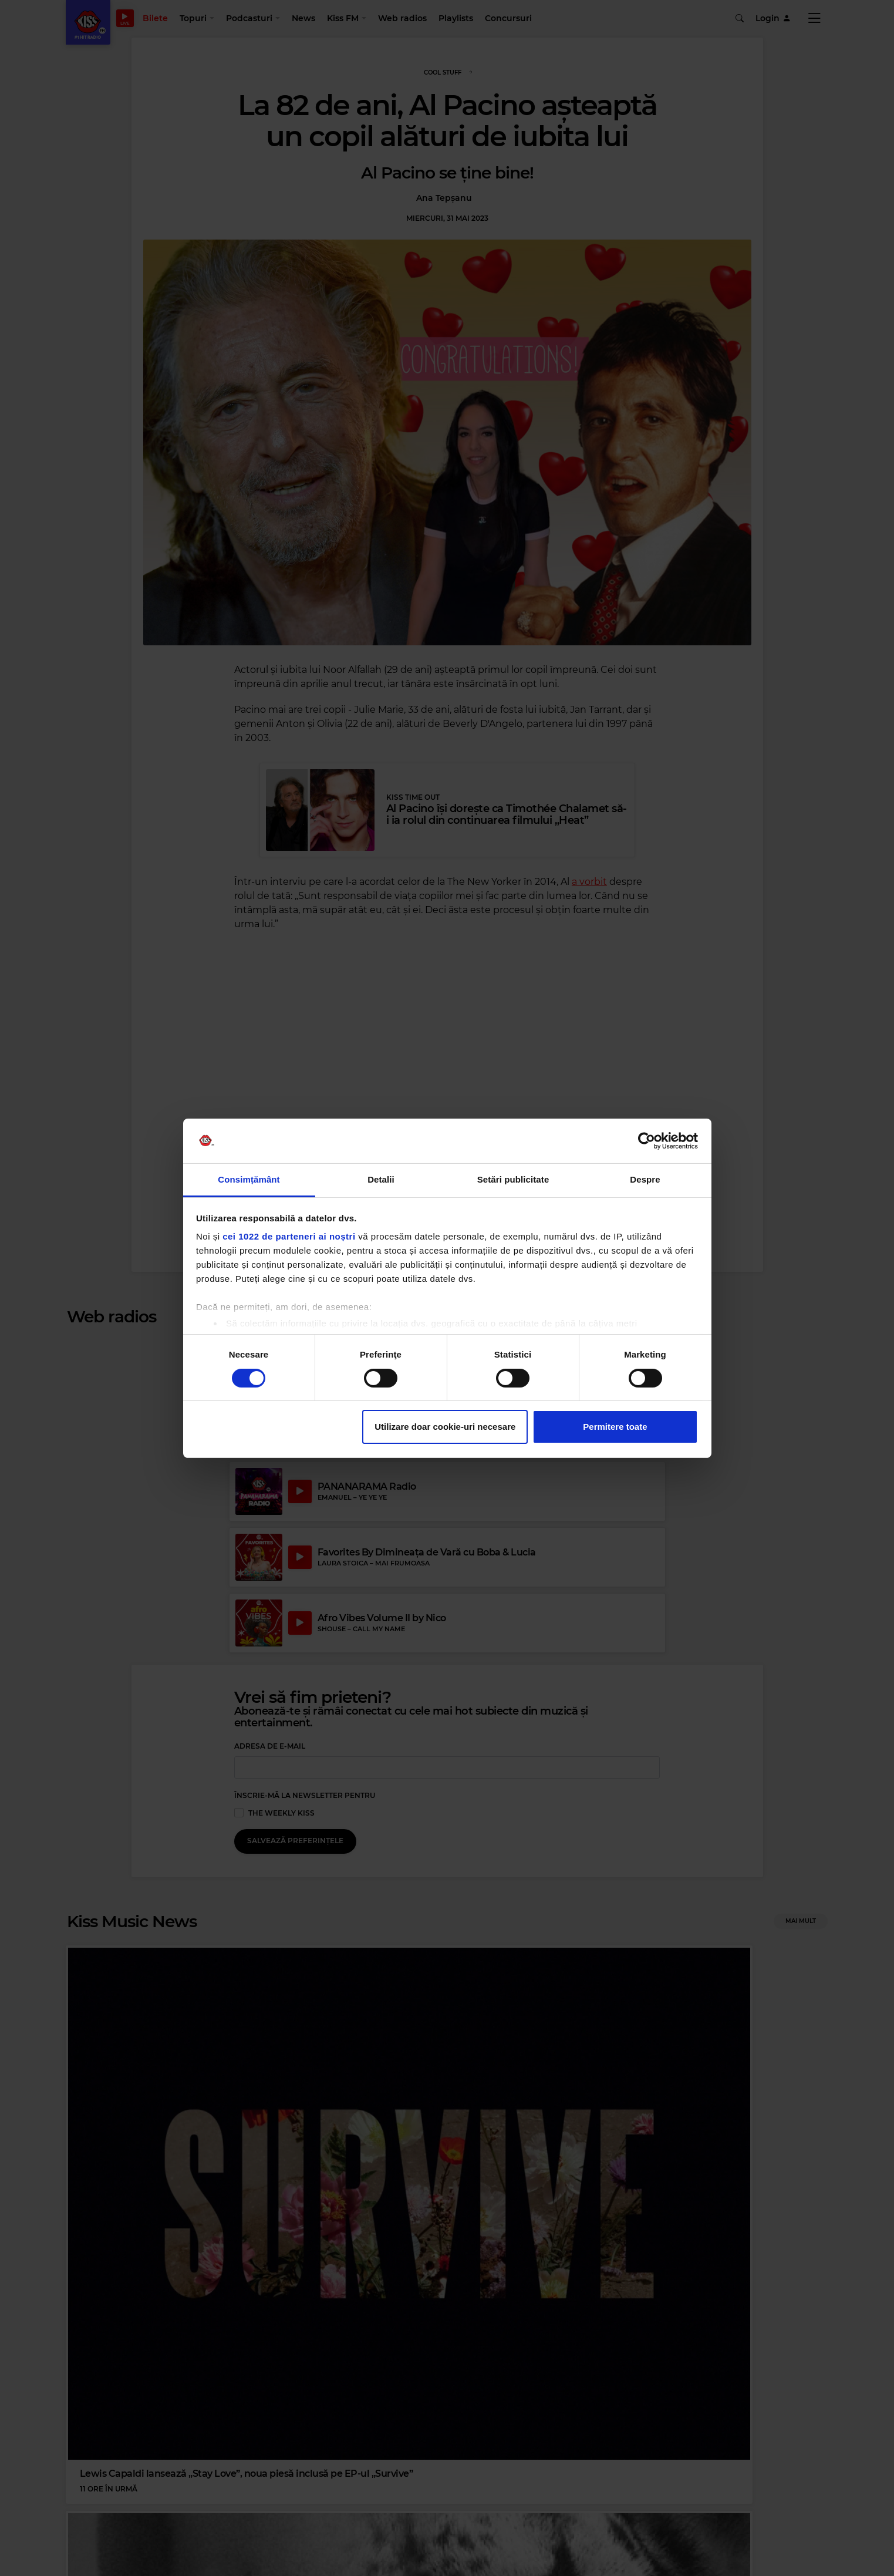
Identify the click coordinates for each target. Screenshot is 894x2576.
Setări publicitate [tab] (513, 1179)
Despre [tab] (645, 1179)
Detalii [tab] (380, 1179)
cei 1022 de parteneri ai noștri (288, 1236)
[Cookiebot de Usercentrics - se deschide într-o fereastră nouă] (646, 1141)
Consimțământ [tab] (248, 1179)
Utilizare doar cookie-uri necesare (445, 1427)
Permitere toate (615, 1427)
